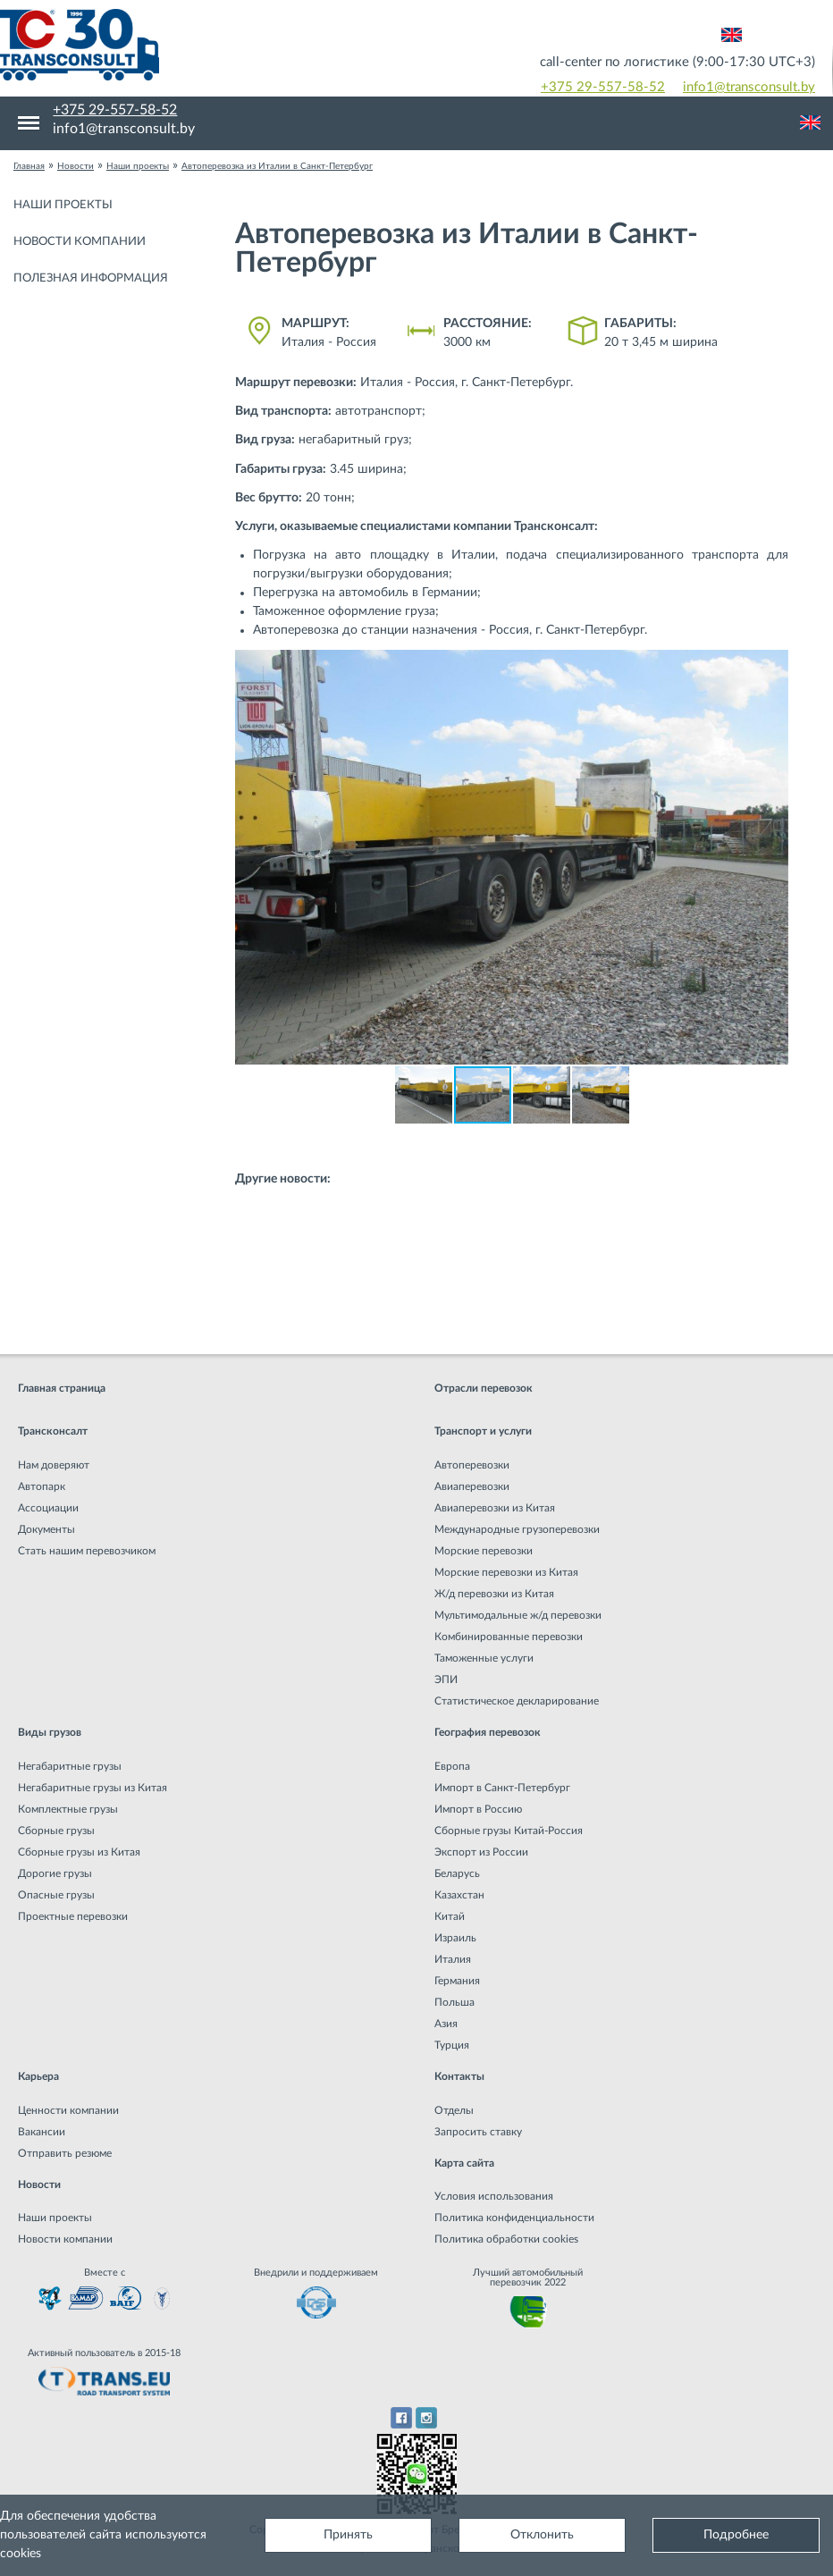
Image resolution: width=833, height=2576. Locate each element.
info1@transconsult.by (749, 87)
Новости (39, 2184)
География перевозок (487, 1732)
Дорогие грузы (55, 1873)
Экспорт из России (481, 1852)
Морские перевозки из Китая (506, 1572)
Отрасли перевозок (483, 1388)
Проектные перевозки (73, 1916)
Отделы (454, 2110)
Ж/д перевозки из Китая (494, 1593)
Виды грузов (49, 1732)
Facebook (401, 2417)
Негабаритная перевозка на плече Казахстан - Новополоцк (423, 1272)
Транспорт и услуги (483, 1431)
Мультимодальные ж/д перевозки (518, 1615)
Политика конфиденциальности (514, 2217)
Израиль (455, 1937)
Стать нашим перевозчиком (87, 1550)
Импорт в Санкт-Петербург (502, 1787)
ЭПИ (446, 1679)
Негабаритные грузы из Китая (92, 1787)
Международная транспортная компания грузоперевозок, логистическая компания (208, 44)
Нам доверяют (53, 1465)
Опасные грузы (56, 1895)
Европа (452, 1766)
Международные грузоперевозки (517, 1529)
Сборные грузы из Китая (79, 1852)
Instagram (427, 2417)
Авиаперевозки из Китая (494, 1508)
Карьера (38, 2076)
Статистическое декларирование (516, 1701)
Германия (457, 1980)
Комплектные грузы (68, 1809)
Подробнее (736, 2535)
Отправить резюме (65, 2153)
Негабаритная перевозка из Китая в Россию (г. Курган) (409, 1235)
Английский (731, 35)
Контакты (459, 2076)
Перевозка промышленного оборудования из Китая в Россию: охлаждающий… (481, 1198)
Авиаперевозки (471, 1486)
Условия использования (493, 2196)
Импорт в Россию (478, 1809)
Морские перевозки (483, 1550)
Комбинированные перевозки (508, 1636)
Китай (449, 1916)
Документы (46, 1529)
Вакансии (41, 2131)
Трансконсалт (53, 1431)
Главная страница (61, 1388)
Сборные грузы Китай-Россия (508, 1830)
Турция (451, 2045)
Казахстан (459, 1895)
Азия (446, 2023)
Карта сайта (464, 2163)
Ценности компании (68, 2110)
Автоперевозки (471, 1465)
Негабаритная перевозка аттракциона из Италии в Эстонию (426, 1308)
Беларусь (457, 1873)
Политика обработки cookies (506, 2239)
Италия (452, 1959)
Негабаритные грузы (70, 1766)
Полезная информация (90, 278)
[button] (772, 666)
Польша (454, 2002)
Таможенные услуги (484, 1658)
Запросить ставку (478, 2131)
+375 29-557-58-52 (603, 87)
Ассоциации (48, 1508)
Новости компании (79, 242)
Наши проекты (63, 205)
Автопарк (41, 1486)
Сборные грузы (56, 1830)
